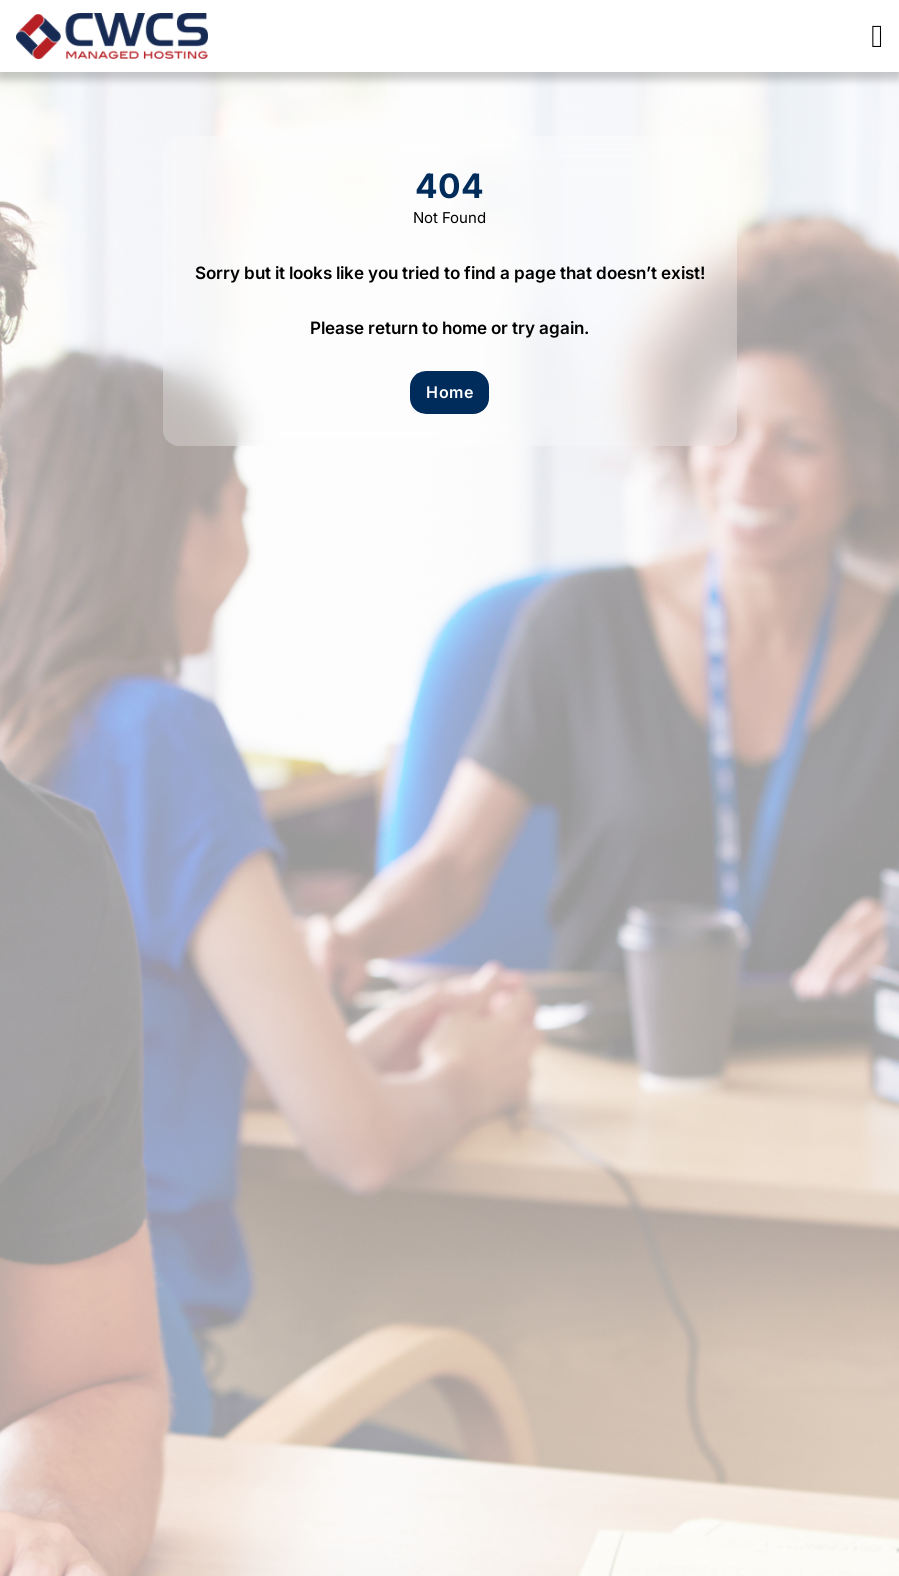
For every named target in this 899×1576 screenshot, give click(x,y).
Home (449, 392)
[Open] (877, 36)
